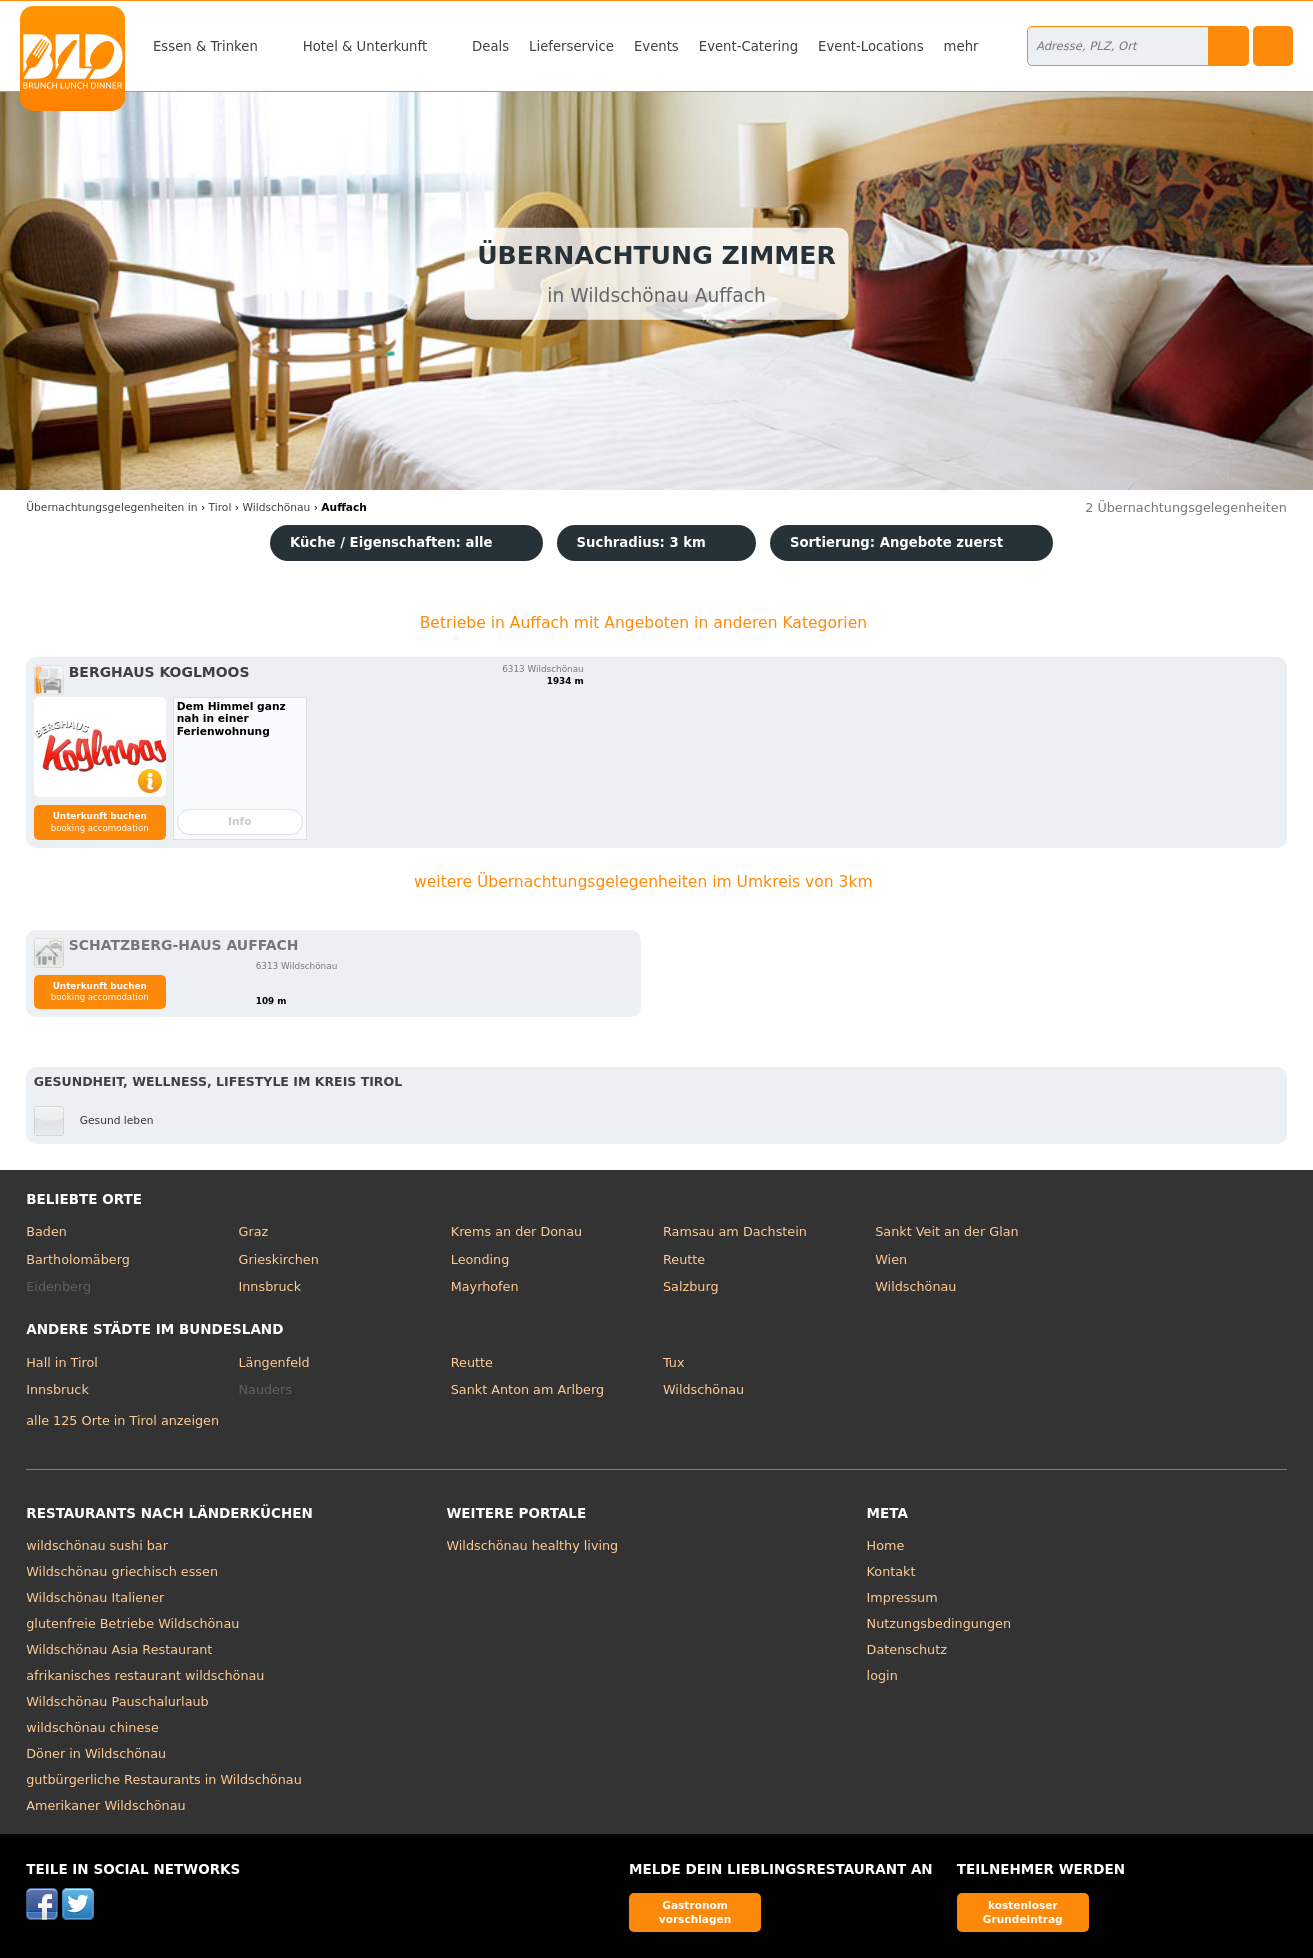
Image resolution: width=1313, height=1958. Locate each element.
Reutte (684, 1259)
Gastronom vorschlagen (695, 1911)
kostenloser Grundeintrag (1023, 1911)
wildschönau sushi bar (97, 1545)
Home (886, 1545)
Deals (490, 46)
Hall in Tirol (62, 1362)
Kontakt (891, 1571)
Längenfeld (274, 1362)
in (111, 507)
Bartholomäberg (78, 1259)
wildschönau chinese (92, 1727)
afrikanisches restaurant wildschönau (145, 1675)
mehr (961, 46)
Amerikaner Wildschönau (105, 1805)
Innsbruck (270, 1286)
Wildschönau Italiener (95, 1597)
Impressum (902, 1597)
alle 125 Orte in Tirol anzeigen (122, 1420)
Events (656, 46)
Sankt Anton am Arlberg (527, 1389)
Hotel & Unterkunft (365, 46)
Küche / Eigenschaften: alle (391, 542)
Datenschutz (907, 1649)
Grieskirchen (279, 1259)
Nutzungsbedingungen (939, 1623)
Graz (254, 1231)
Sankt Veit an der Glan (946, 1231)
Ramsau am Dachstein (735, 1231)
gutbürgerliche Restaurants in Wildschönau (163, 1779)
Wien (891, 1259)
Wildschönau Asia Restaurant (119, 1649)
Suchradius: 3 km (641, 542)
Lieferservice (571, 46)
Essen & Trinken (205, 46)
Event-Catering (748, 46)
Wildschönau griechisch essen (122, 1571)
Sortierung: (896, 542)
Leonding (480, 1259)
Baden (46, 1231)
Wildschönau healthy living (532, 1545)
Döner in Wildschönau (96, 1753)
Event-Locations (871, 46)
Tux (674, 1362)
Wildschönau (915, 1286)
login (882, 1675)
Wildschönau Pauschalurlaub (117, 1701)
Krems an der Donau (516, 1231)
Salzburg (691, 1286)
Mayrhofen (485, 1286)
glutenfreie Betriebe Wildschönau (132, 1623)
